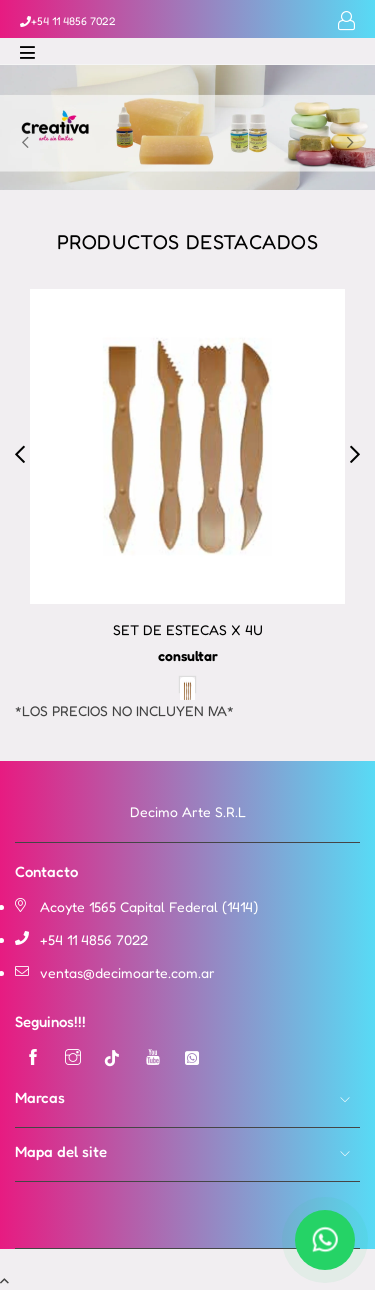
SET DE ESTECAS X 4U (188, 629)
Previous (25, 143)
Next (350, 143)
